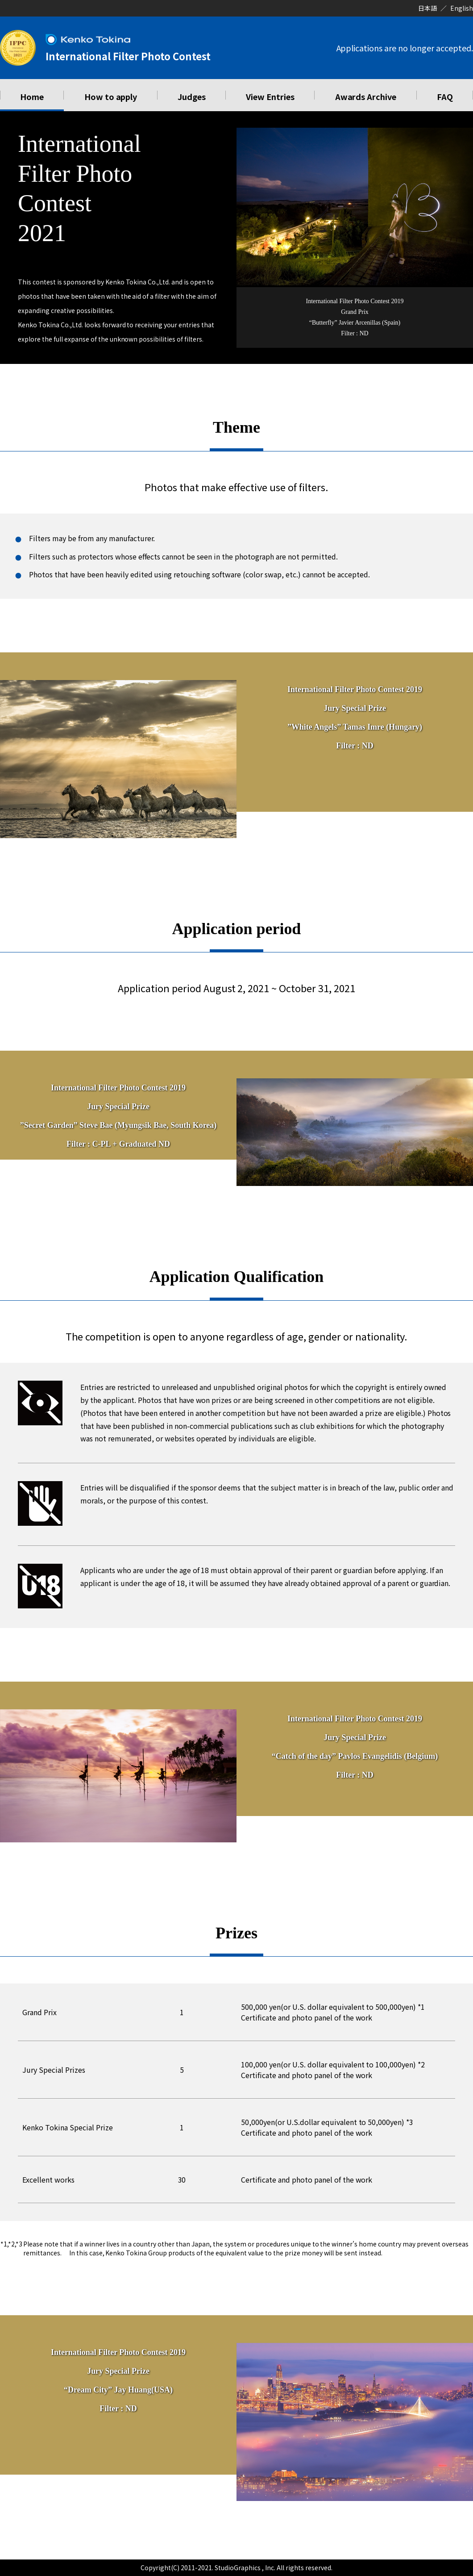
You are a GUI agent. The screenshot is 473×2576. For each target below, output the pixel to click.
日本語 (427, 8)
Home (32, 96)
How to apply (110, 96)
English (461, 8)
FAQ (445, 96)
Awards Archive (366, 96)
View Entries (270, 96)
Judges (192, 96)
